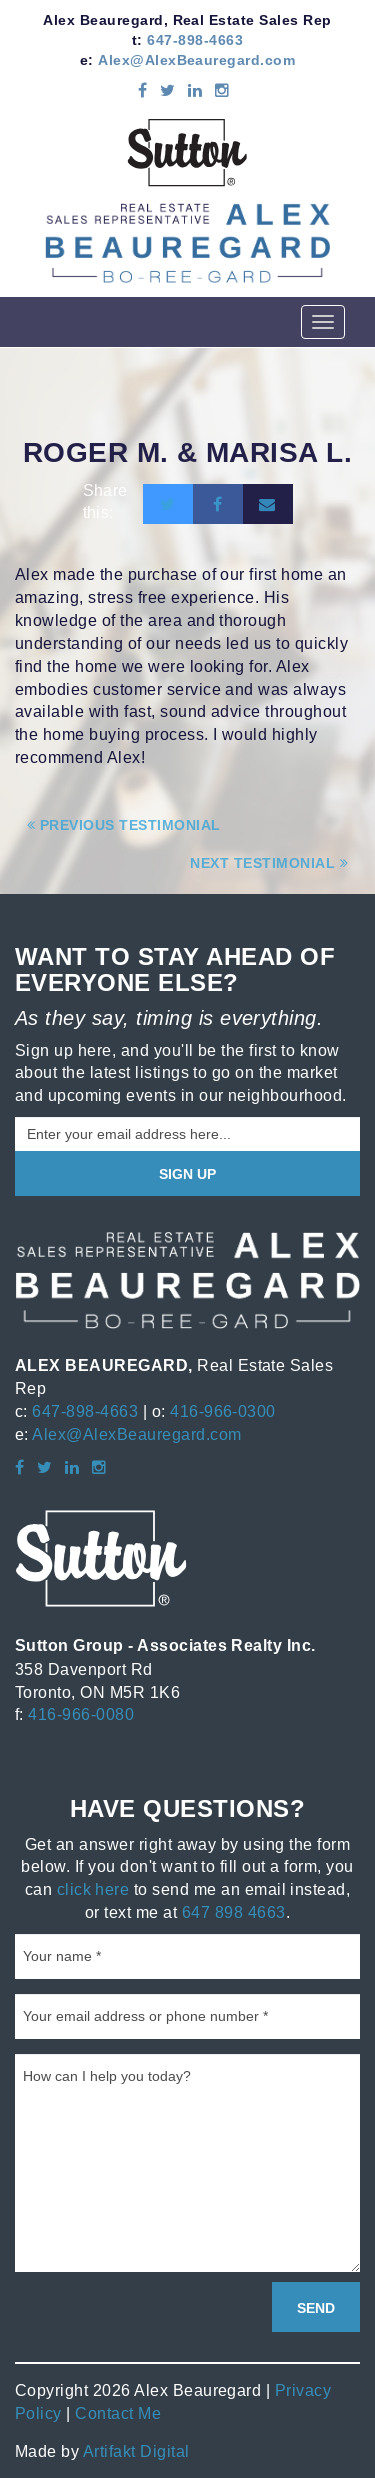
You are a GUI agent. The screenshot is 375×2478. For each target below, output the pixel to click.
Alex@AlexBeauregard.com (196, 60)
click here (93, 1889)
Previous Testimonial (124, 825)
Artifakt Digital (136, 2451)
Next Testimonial (269, 863)
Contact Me (118, 2413)
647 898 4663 (234, 1912)
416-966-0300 (223, 1411)
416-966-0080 (81, 1714)
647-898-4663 (195, 40)
